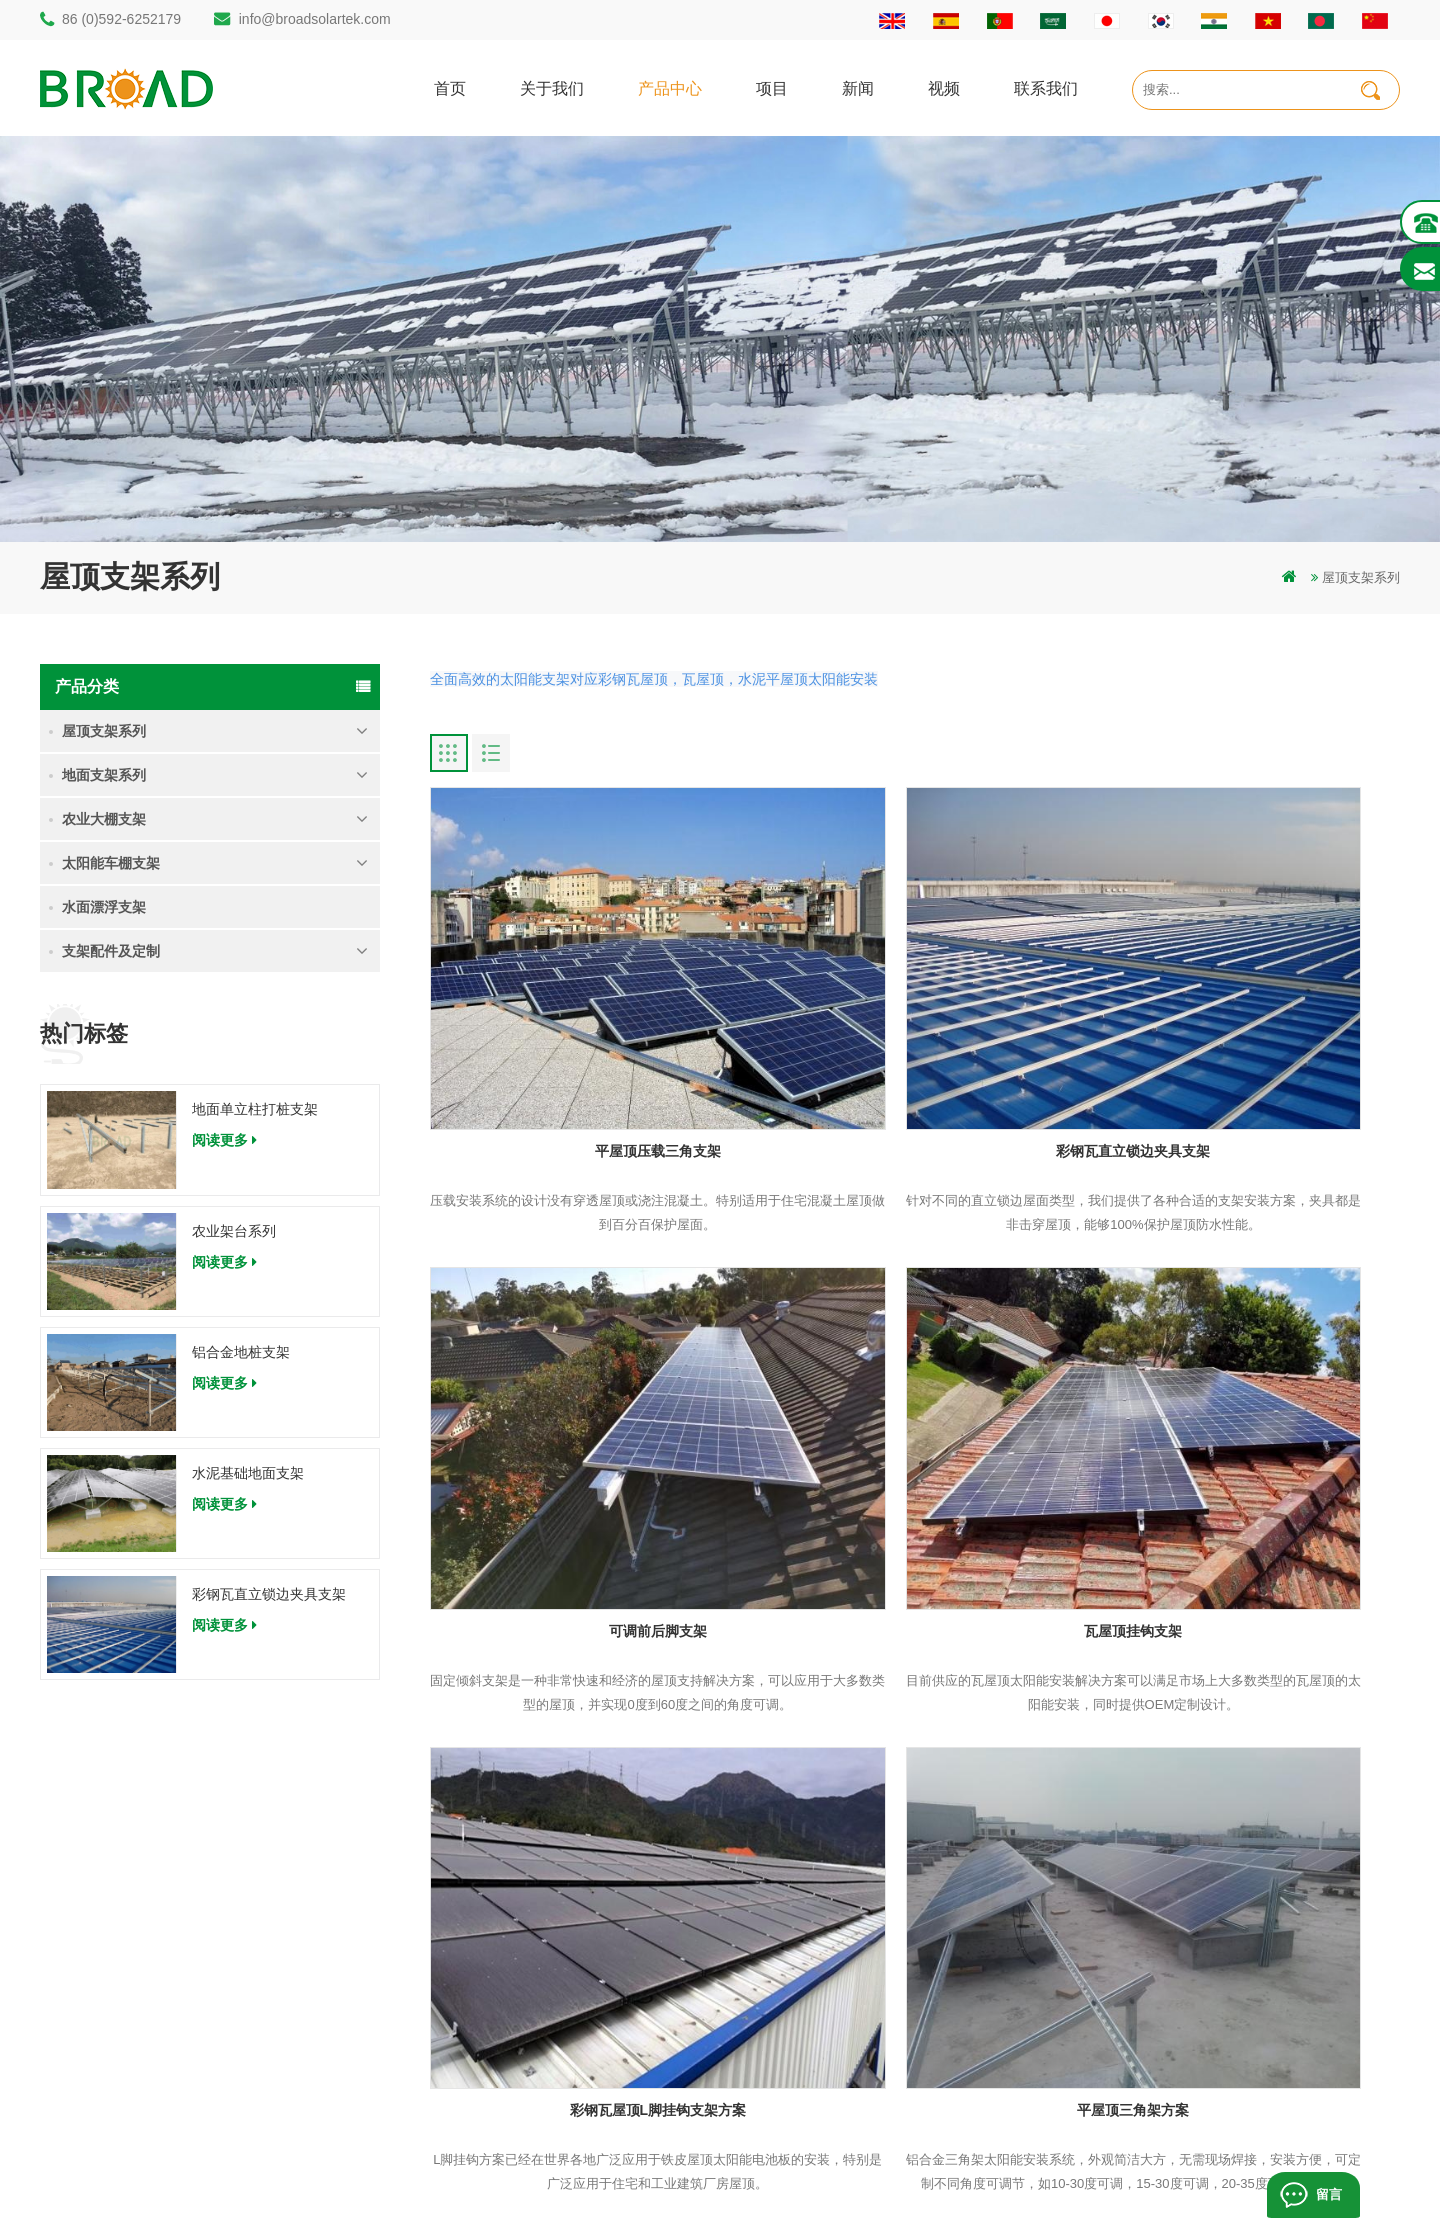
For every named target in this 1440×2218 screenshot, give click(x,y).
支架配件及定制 (111, 951)
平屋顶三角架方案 (1245, 1412)
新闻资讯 (855, 1949)
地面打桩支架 (514, 1949)
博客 (842, 2051)
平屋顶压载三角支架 (585, 1042)
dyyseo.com (958, 2172)
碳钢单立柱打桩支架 (533, 1881)
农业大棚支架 (104, 819)
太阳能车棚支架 (111, 863)
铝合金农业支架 (520, 2017)
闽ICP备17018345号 (853, 2172)
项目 (772, 87)
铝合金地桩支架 (241, 1352)
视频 (944, 87)
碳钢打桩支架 (514, 1983)
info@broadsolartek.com (315, 19)
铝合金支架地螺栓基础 (540, 2085)
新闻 (858, 87)
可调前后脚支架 (1245, 1042)
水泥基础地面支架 (248, 1473)
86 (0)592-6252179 (121, 19)
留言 (1327, 2194)
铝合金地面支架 (520, 2051)
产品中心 (670, 87)
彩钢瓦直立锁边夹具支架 (269, 1594)
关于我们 (552, 87)
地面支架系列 (104, 775)
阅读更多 (224, 1140)
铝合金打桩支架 (520, 1915)
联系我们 (1046, 87)
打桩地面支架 (514, 1847)
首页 (450, 87)
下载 (842, 2017)
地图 (842, 1983)
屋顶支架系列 (1361, 577)
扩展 (842, 2085)
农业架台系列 (234, 1231)
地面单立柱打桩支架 (255, 1109)
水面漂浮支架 (104, 907)
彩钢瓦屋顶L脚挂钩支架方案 (915, 1412)
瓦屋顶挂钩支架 (585, 1412)
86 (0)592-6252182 (133, 1901)
